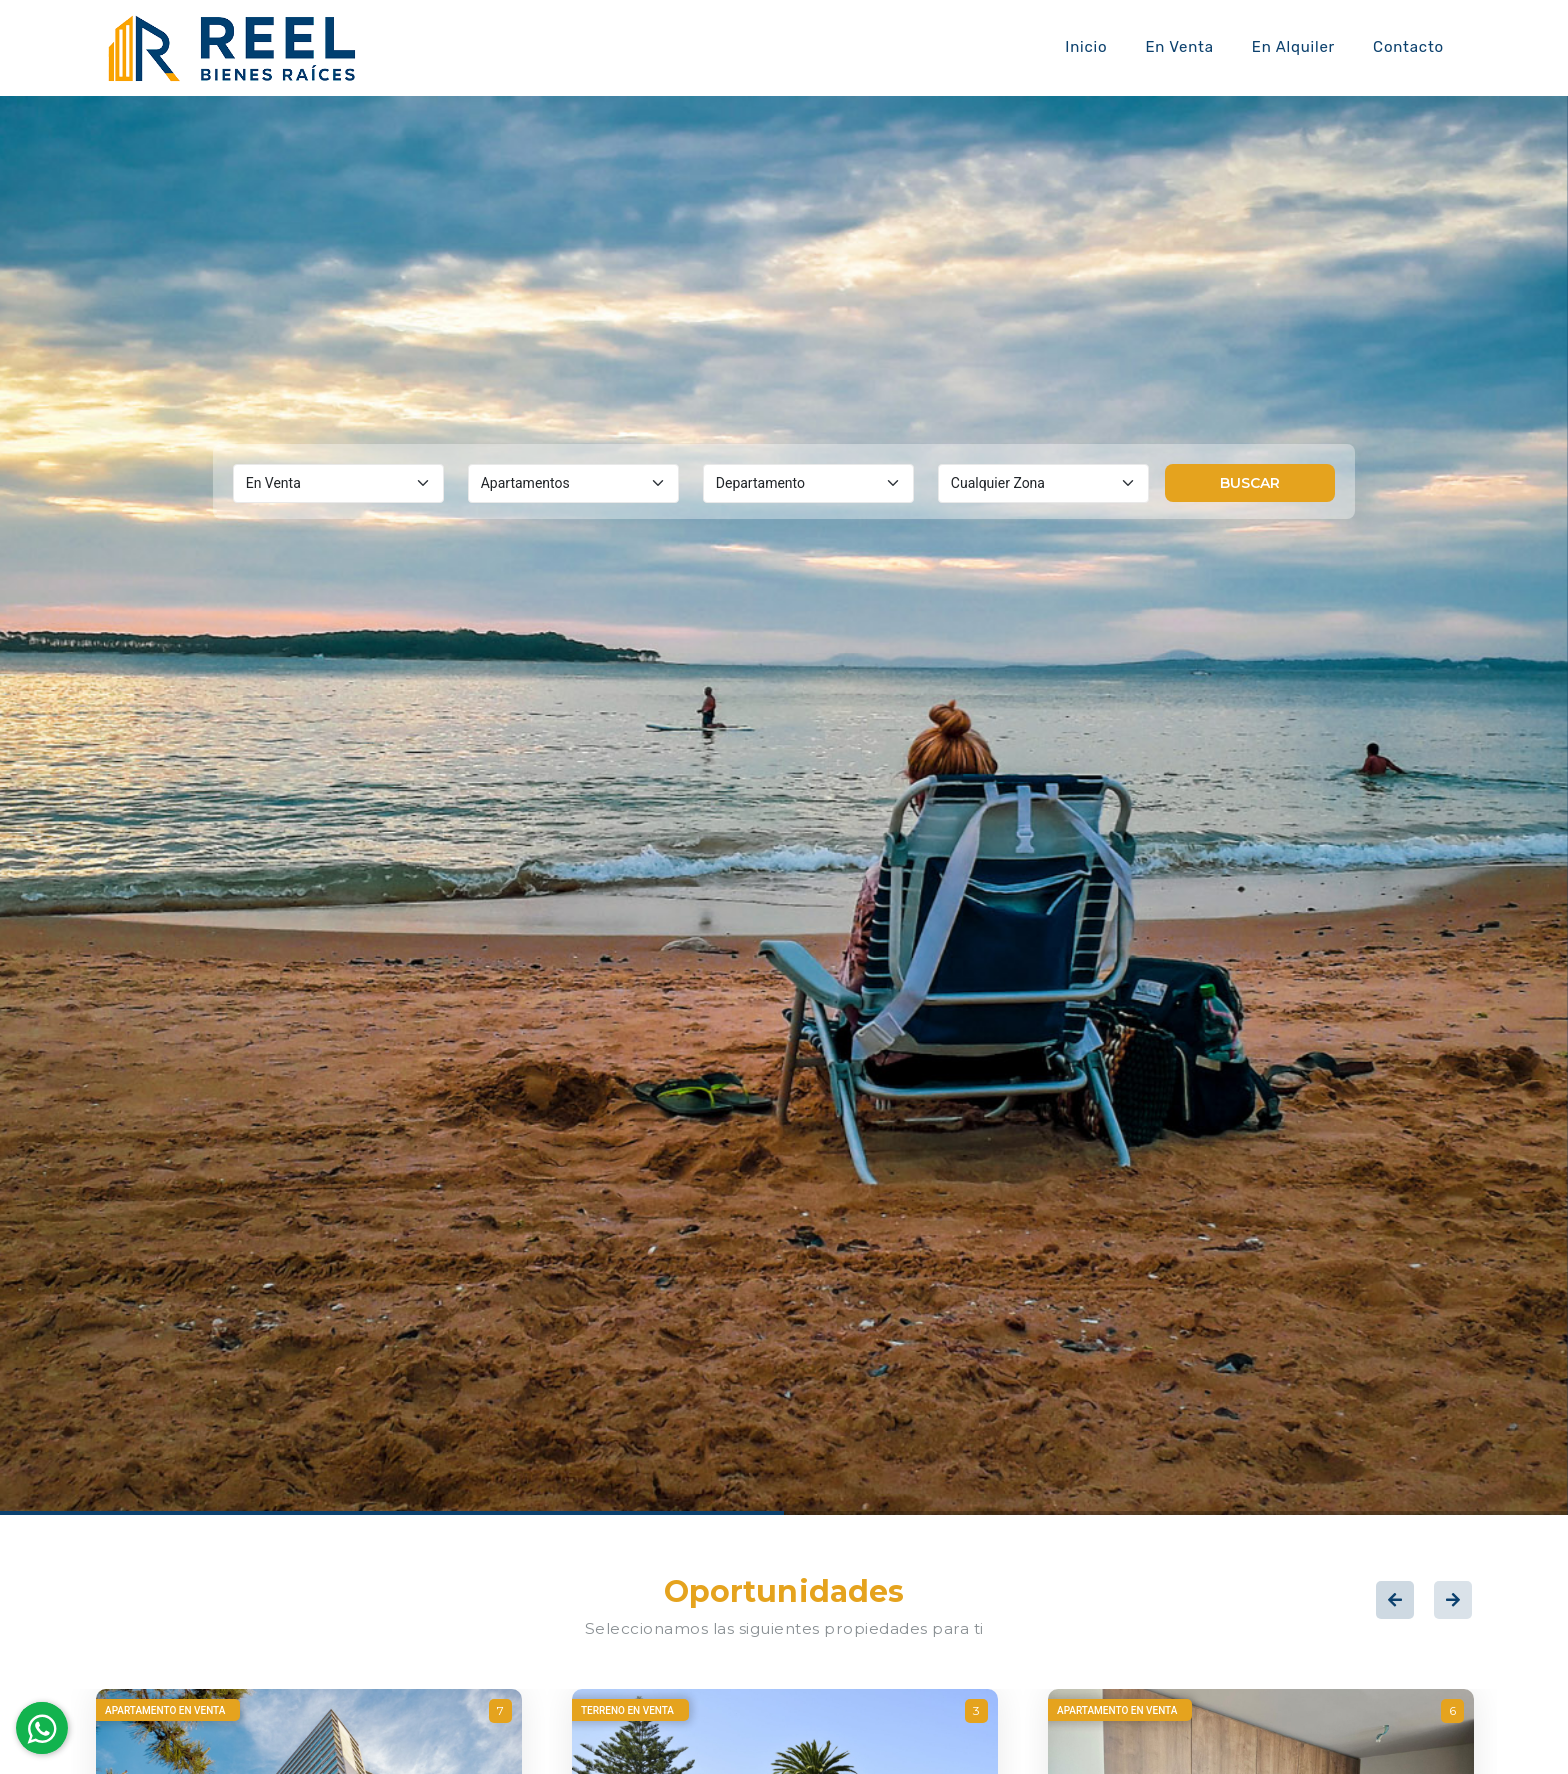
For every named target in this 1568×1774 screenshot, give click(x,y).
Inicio (1086, 47)
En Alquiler (1293, 47)
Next (1453, 1600)
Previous (1395, 1600)
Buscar (1250, 483)
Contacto (1408, 47)
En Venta (1179, 47)
